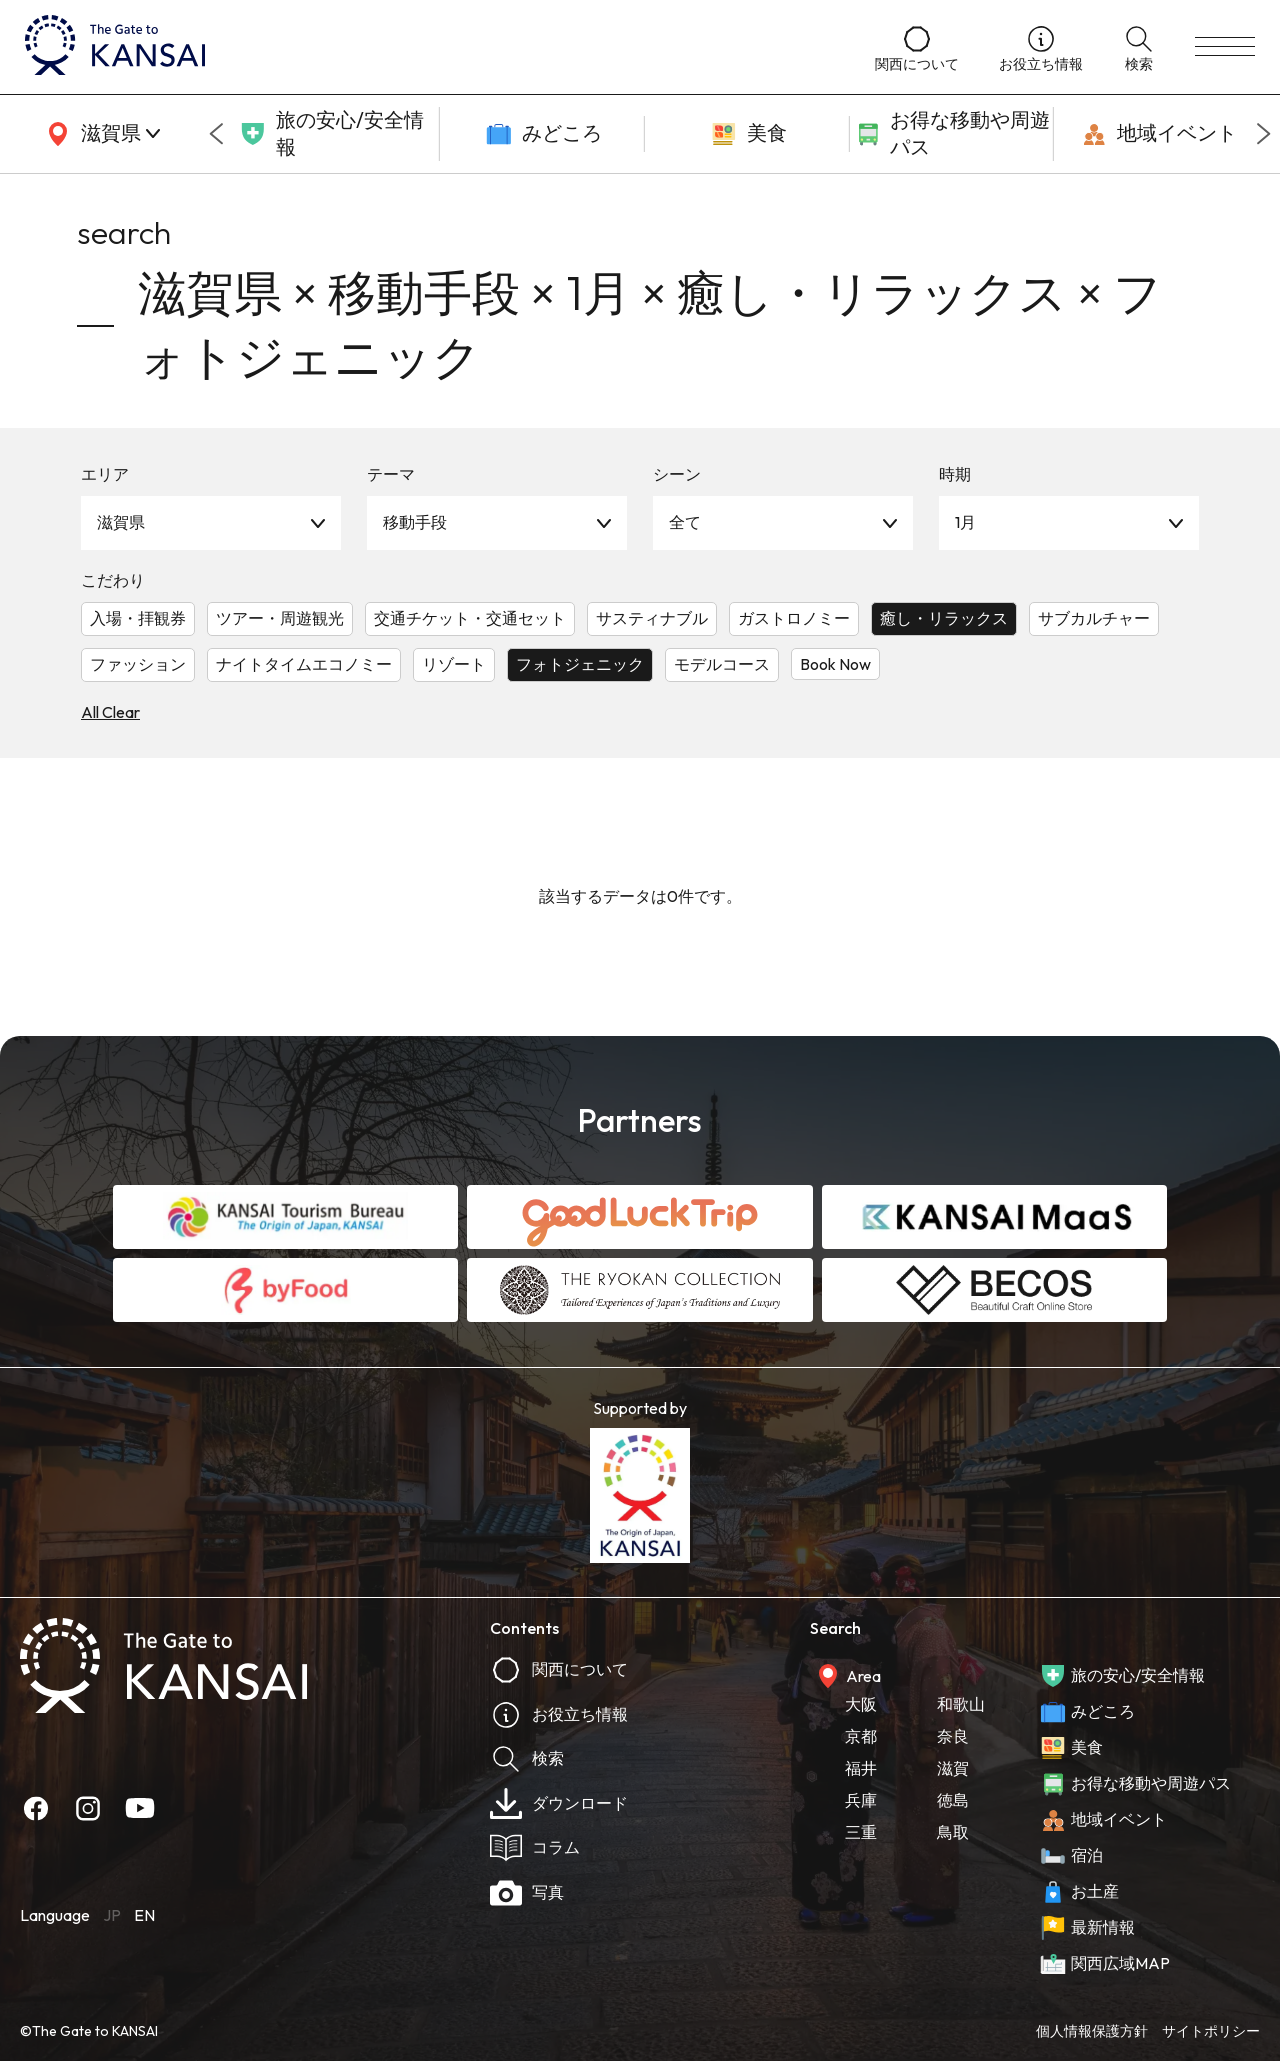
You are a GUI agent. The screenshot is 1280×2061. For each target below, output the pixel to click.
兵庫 (861, 1800)
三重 (861, 1832)
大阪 (861, 1704)
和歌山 (961, 1704)
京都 (861, 1736)
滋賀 (953, 1768)
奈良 (953, 1736)
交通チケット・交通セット (470, 618)
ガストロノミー (794, 618)
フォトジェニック (580, 664)
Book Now (835, 664)
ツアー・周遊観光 (280, 618)
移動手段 (415, 522)
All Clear (110, 712)
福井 (861, 1768)
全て (685, 522)
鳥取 (953, 1832)
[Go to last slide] (216, 134)
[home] (430, 47)
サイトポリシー (1211, 2031)
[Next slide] (1264, 134)
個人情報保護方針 (1092, 2031)
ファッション (138, 664)
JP (112, 1915)
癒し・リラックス (944, 618)
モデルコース (722, 664)
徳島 (953, 1800)
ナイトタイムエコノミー (304, 664)
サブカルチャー (1094, 618)
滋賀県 (121, 522)
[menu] (1225, 47)
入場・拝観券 (138, 618)
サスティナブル (652, 618)
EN (144, 1915)
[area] (100, 134)
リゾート (454, 664)
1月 (965, 522)
